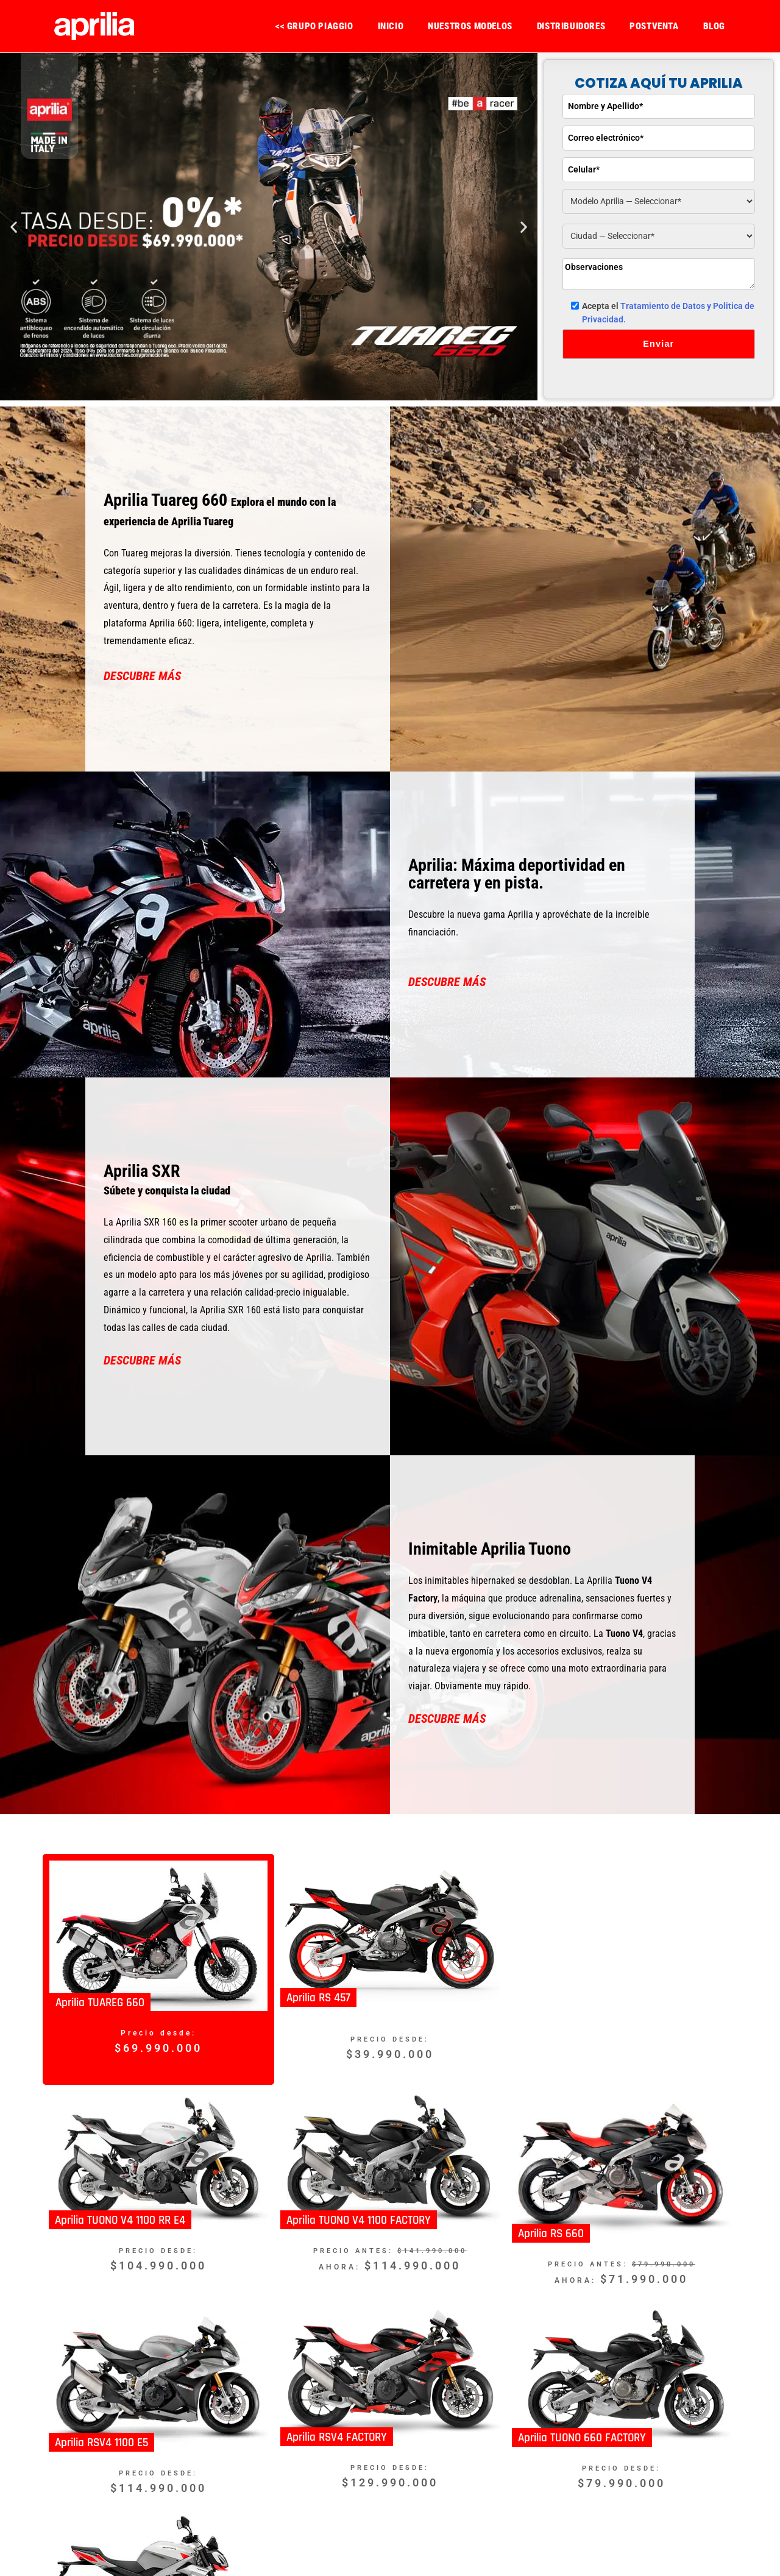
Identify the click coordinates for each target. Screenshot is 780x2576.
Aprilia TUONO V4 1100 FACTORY (358, 2220)
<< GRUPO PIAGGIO (314, 26)
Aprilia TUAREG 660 (99, 2002)
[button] (13, 227)
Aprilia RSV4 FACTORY (336, 2437)
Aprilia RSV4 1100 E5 (101, 2442)
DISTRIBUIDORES (571, 26)
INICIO (391, 26)
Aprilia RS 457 (318, 1998)
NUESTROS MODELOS (470, 26)
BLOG (714, 26)
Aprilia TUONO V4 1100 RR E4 (120, 2220)
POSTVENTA (653, 26)
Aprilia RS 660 (551, 2233)
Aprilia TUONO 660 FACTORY (582, 2437)
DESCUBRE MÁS (142, 676)
